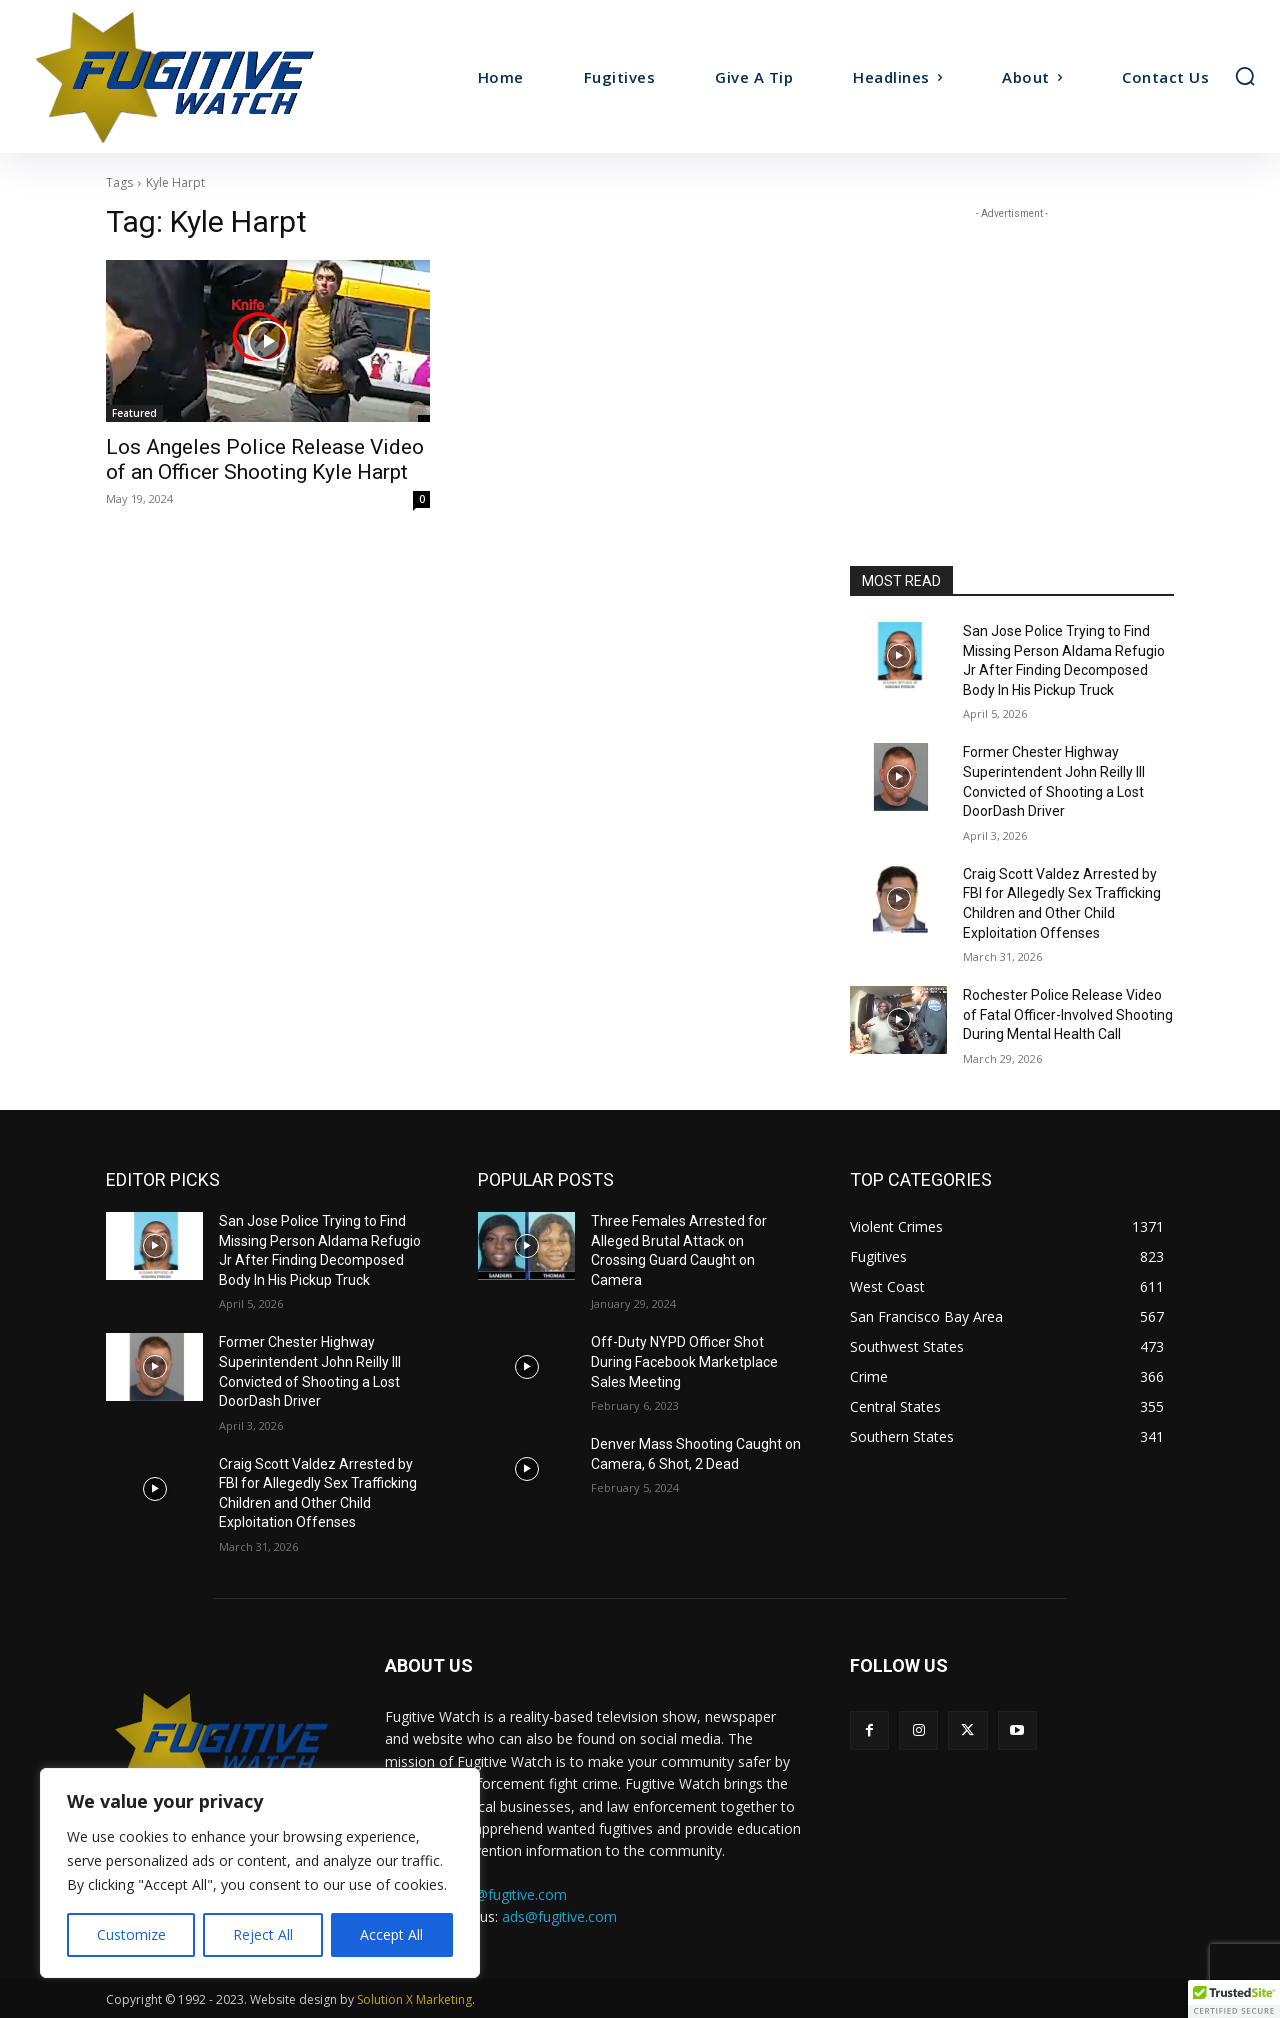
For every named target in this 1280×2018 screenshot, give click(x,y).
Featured (134, 413)
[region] (260, 1873)
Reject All (263, 1934)
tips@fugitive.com (509, 1894)
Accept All (391, 1934)
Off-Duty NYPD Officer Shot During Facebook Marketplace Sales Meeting (684, 1361)
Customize (131, 1934)
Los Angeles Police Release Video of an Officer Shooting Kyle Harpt (265, 459)
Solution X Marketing (414, 1999)
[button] (1245, 76)
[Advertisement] (1012, 349)
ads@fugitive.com (559, 1916)
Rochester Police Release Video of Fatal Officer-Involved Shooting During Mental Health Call (1068, 1014)
